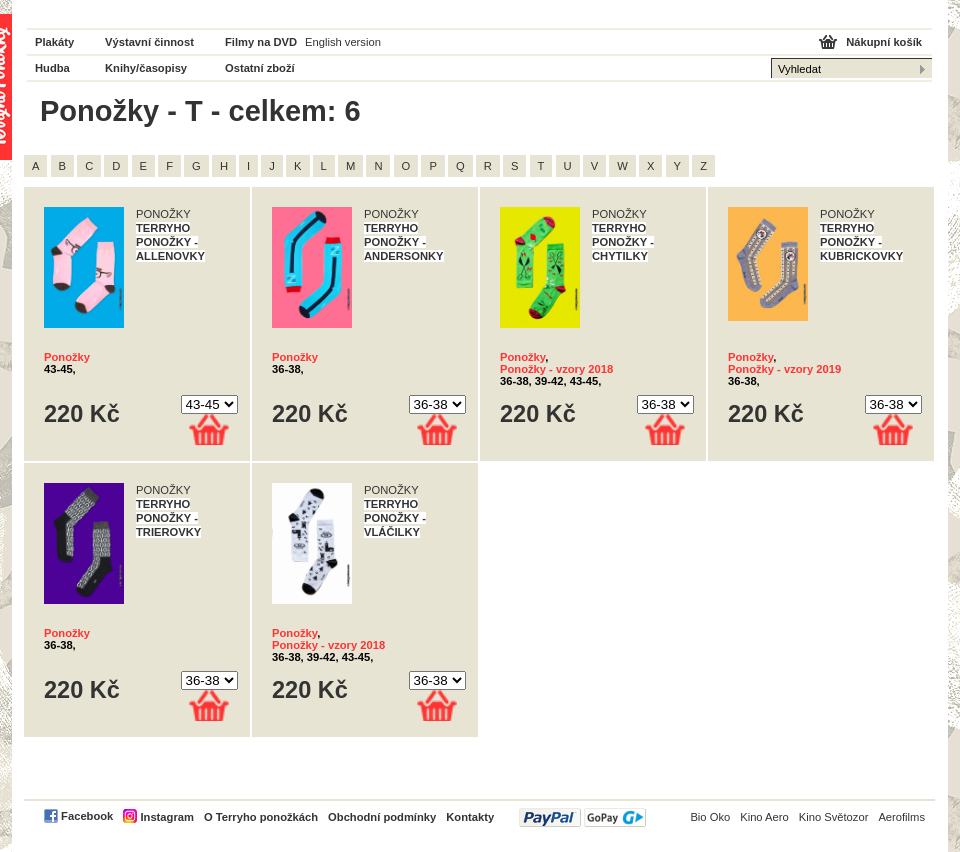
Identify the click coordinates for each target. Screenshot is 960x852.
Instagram (166, 817)
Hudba (52, 68)
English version (343, 42)
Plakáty (54, 42)
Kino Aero (764, 817)
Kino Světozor (834, 817)
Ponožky (67, 357)
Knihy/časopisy (146, 68)
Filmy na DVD (261, 42)
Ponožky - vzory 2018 (556, 369)
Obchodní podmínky (382, 817)
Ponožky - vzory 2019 (784, 369)
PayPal (582, 817)
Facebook (87, 816)
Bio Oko (710, 817)
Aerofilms (901, 817)
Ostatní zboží (260, 68)
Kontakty (470, 817)
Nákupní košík (884, 42)
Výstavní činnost (149, 42)
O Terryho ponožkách (261, 817)
